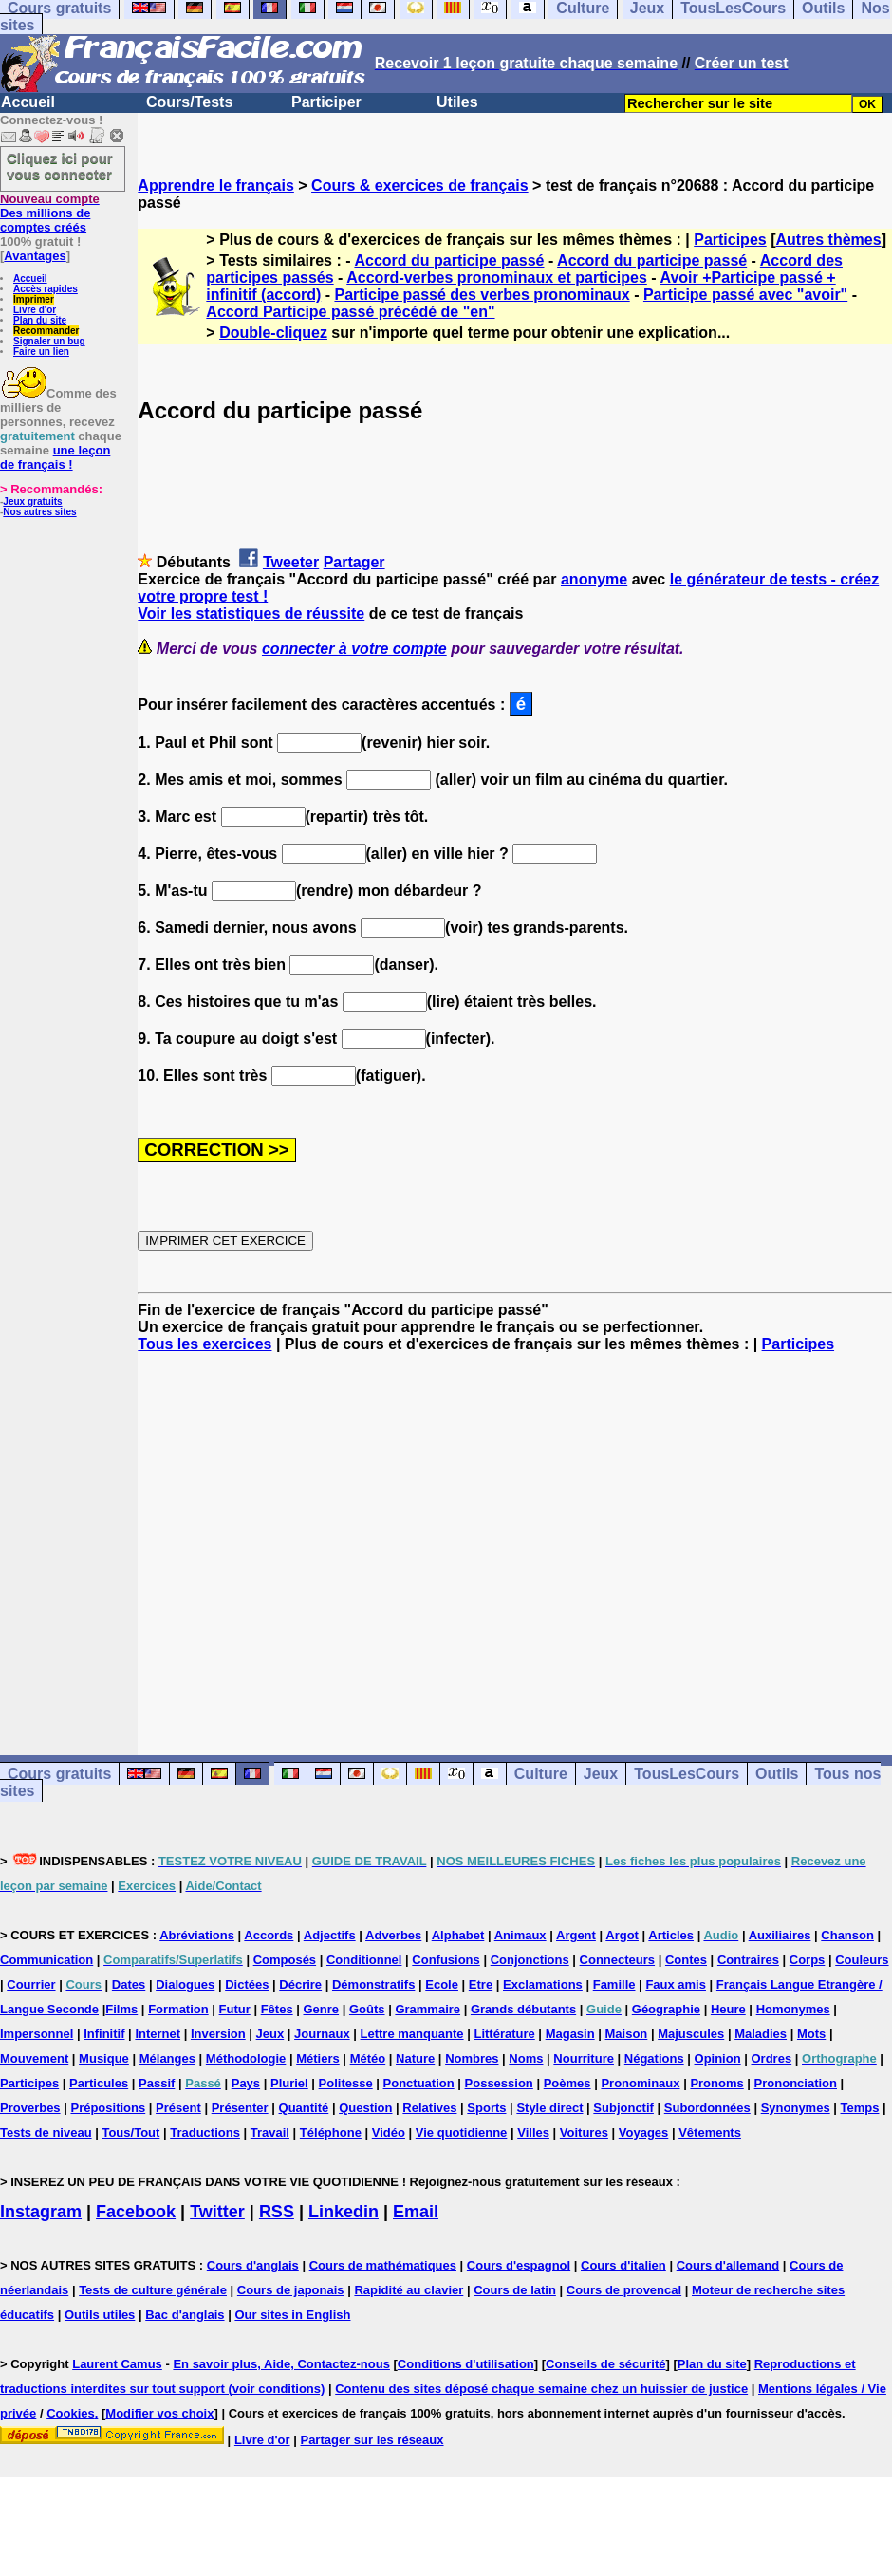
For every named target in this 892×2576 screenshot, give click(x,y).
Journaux (322, 2034)
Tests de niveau (46, 2132)
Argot (622, 1935)
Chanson (847, 1935)
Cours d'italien (623, 2265)
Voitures (584, 2132)
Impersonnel (36, 2034)
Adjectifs (330, 1935)
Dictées (247, 1984)
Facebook (136, 2211)
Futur (235, 2009)
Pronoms (716, 2083)
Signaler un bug (49, 341)
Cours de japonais (290, 2290)
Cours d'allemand (728, 2265)
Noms (526, 2058)
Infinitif (104, 2034)
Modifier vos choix (159, 2413)
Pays (246, 2083)
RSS (276, 2211)
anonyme (594, 579)
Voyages (644, 2132)
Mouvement (34, 2058)
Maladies (760, 2034)
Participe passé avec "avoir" (745, 295)
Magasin (570, 2034)
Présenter (240, 2108)
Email (415, 2211)
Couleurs (861, 1960)
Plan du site (39, 320)
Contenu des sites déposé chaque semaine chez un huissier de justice (541, 2388)
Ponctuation (419, 2083)
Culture (540, 1774)
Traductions (205, 2132)
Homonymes (793, 2009)
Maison (626, 2034)
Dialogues (185, 1984)
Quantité (304, 2108)
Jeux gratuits (32, 501)
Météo (368, 2058)
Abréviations (196, 1935)
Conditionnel (363, 1960)
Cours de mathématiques (382, 2265)
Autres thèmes (828, 240)
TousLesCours (686, 1774)
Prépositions (107, 2108)
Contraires (748, 1960)
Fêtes (277, 2009)
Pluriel (289, 2083)
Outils (776, 1774)
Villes (533, 2132)
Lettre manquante (412, 2034)
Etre (480, 1984)
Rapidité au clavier (408, 2290)
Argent (576, 1935)
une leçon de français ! (55, 457)
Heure (728, 2009)
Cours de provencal (624, 2290)
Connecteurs (617, 1960)
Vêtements (709, 2132)
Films (121, 2009)
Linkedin (343, 2211)
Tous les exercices (204, 1344)
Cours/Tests (189, 102)
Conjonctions (530, 1960)
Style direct (549, 2108)
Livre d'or (34, 310)
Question (365, 2108)
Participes (730, 240)
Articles (671, 1935)
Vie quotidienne (462, 2132)
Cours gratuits (59, 1774)
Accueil (28, 102)
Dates (128, 1984)
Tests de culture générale (153, 2290)
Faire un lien (41, 351)
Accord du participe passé (449, 260)
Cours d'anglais (253, 2265)
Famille (614, 1984)
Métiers (318, 2058)
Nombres (471, 2058)
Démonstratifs (373, 1984)
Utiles (457, 102)
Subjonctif (623, 2108)
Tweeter (291, 562)
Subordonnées (707, 2108)
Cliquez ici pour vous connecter (60, 166)
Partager (354, 562)
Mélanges (167, 2058)
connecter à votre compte (354, 648)
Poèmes (567, 2083)
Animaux (520, 1935)
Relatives (429, 2108)
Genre (322, 2009)
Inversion (218, 2034)
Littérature (504, 2034)
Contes (686, 1960)
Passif (157, 2083)
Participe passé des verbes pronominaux (481, 295)
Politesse (346, 2083)
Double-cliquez (273, 332)
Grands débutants (523, 2009)
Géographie (666, 2009)
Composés (284, 1960)
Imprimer (33, 299)
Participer (326, 102)
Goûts (367, 2009)
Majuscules (691, 2034)
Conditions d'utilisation (466, 2364)
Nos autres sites (39, 512)
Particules (98, 2083)
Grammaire (427, 2009)
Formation (178, 2009)
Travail (270, 2132)
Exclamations (543, 1984)
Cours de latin (515, 2290)
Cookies (70, 2413)
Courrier (31, 1984)
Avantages (34, 256)
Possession (499, 2083)
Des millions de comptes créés (50, 213)
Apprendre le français (216, 185)
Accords (268, 1935)
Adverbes (393, 1935)
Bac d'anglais (184, 2314)
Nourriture (583, 2058)
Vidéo (388, 2132)
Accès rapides (45, 289)
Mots (811, 2034)
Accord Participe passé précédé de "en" (350, 312)
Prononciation (795, 2083)
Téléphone (331, 2132)
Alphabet (458, 1935)
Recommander (46, 330)
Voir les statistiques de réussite (251, 613)
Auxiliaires (780, 1935)
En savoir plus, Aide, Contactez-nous (281, 2364)
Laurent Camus (117, 2364)
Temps (860, 2108)
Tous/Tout (130, 2132)
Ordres (772, 2058)
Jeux (601, 1774)
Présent (178, 2108)
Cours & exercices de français (420, 185)
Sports (486, 2108)
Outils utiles (100, 2314)
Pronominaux (640, 2083)
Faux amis (675, 1984)
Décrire (300, 1984)
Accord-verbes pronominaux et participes (496, 277)
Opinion (718, 2058)
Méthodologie (246, 2058)
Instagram (41, 2211)
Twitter (217, 2211)
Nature (415, 2058)
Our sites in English (292, 2314)
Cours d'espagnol (518, 2265)
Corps (808, 1960)
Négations (654, 2058)
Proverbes (30, 2108)
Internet (157, 2034)
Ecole (441, 1984)
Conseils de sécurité (605, 2364)
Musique (104, 2058)
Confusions (446, 1960)
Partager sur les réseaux (371, 2440)
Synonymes (795, 2108)
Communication (46, 1960)
